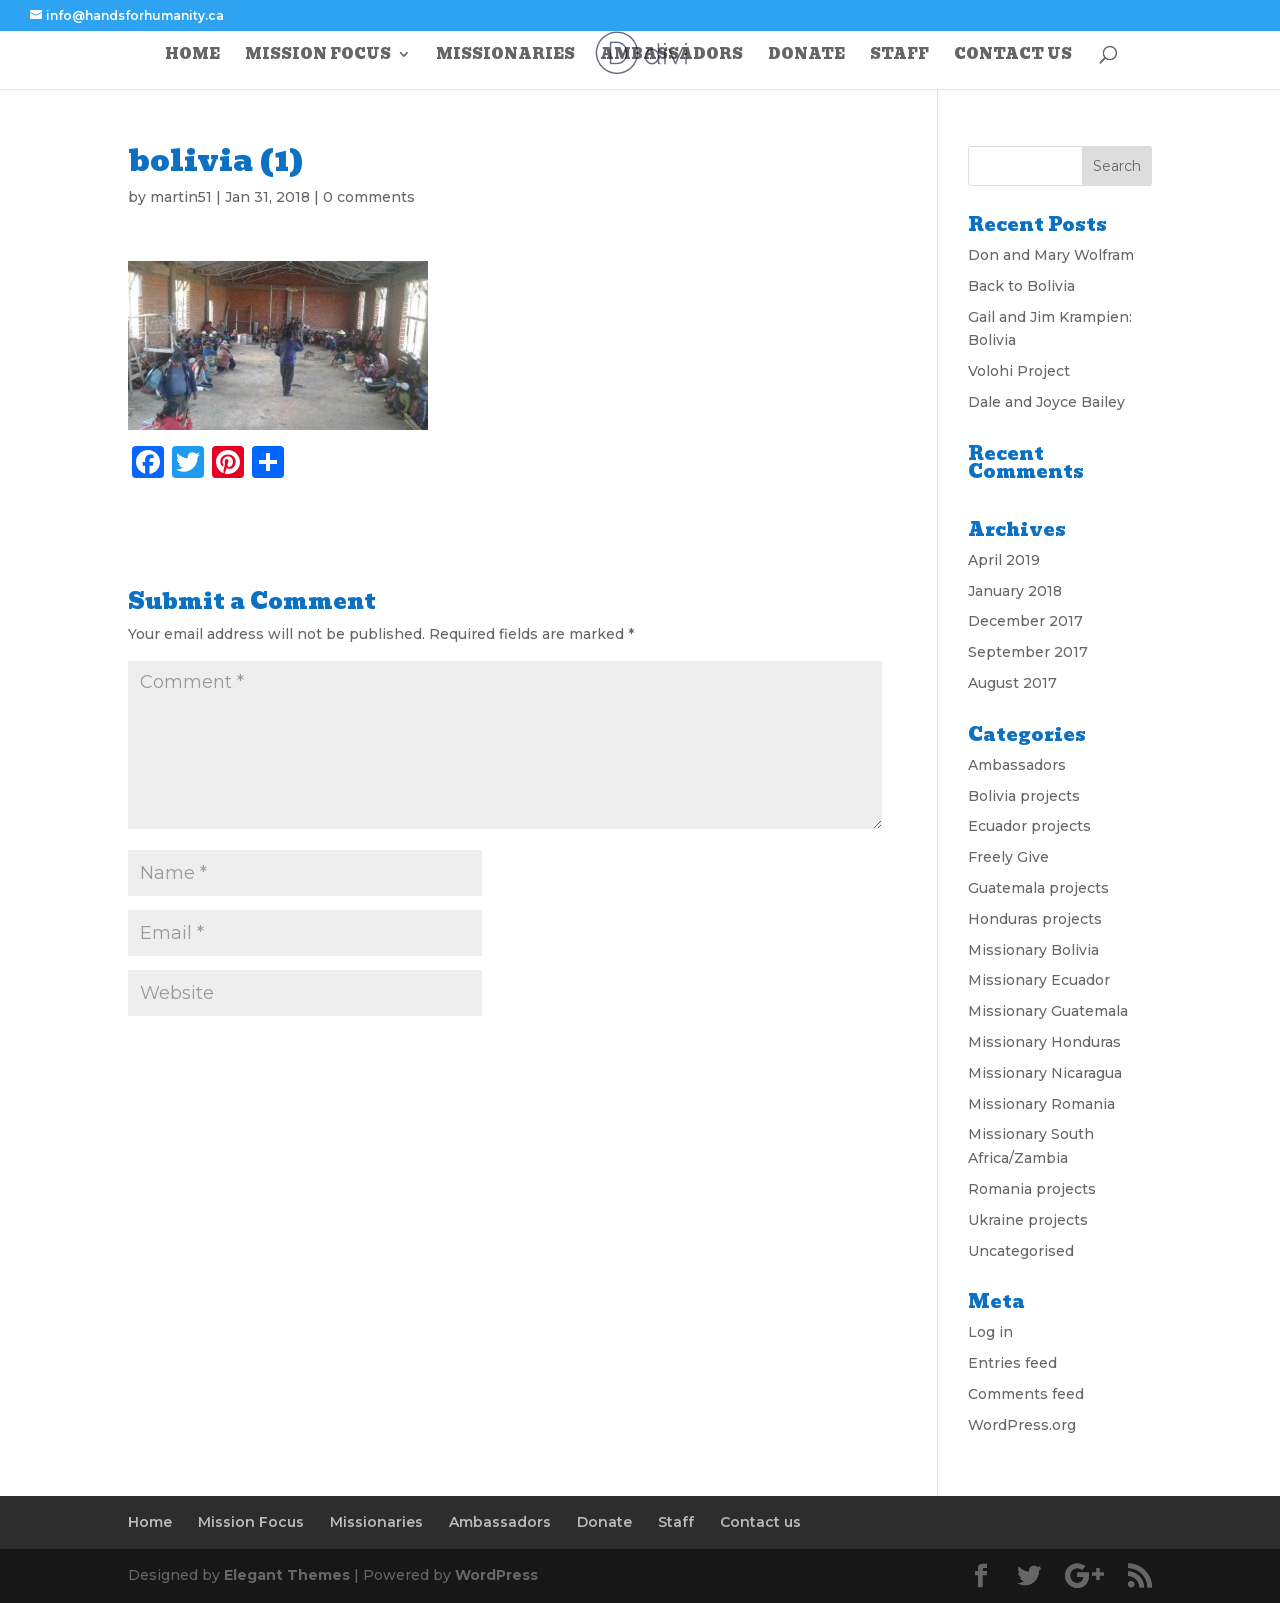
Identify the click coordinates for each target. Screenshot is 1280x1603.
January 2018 (1015, 591)
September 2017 (1028, 652)
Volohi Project (1019, 371)
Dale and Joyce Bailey (1046, 402)
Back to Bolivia (1021, 286)
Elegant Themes (287, 1575)
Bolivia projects (1024, 796)
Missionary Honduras (1044, 1042)
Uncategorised (1021, 1251)
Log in (990, 1332)
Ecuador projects (1029, 826)
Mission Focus (318, 56)
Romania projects (1032, 1189)
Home (192, 56)
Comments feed (1026, 1394)
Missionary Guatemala (1048, 1011)
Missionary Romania (1041, 1104)
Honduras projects (1035, 919)
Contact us (1013, 56)
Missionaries (505, 56)
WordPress (496, 1575)
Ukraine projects (1028, 1220)
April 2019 (1004, 560)
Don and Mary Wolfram (1051, 255)
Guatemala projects (1038, 888)
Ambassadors (671, 56)
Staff (899, 56)
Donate (806, 56)
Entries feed (1012, 1363)
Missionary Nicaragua (1045, 1073)
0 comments (369, 197)
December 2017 (1025, 621)
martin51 (181, 197)
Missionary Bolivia (1033, 950)
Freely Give (1008, 857)
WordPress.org (1022, 1425)
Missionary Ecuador (1039, 980)
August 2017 (1012, 683)
